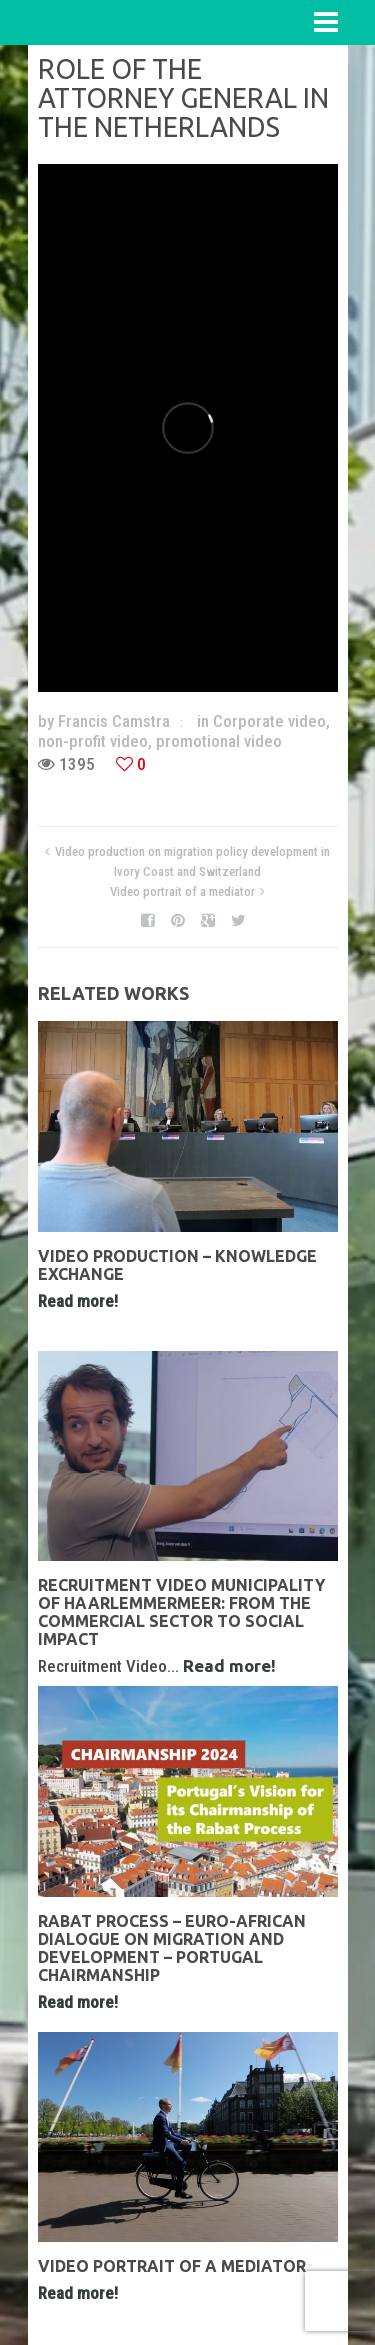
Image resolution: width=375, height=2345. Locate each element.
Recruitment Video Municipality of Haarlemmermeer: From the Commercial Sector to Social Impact (181, 1612)
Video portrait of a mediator (182, 891)
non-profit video (93, 741)
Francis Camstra (114, 721)
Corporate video (269, 721)
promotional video (219, 741)
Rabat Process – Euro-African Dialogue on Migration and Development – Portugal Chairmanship (172, 1948)
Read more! (78, 1301)
